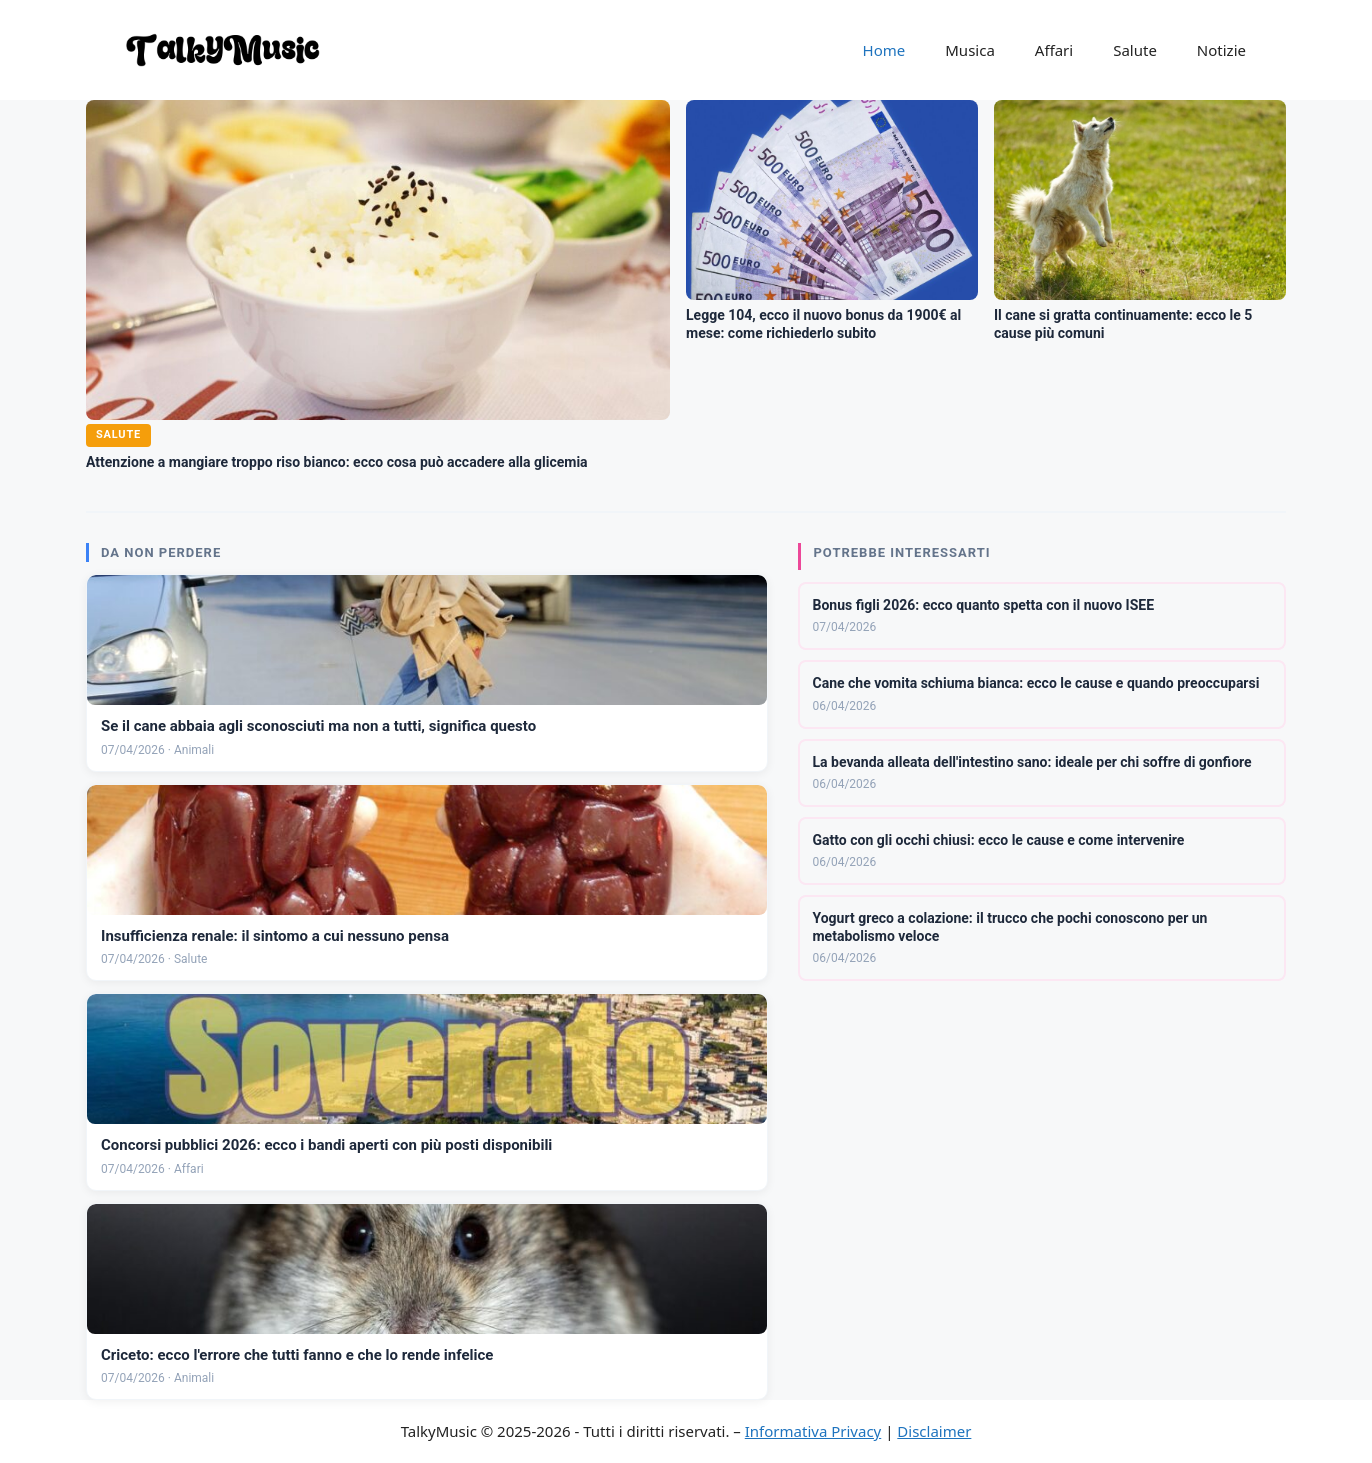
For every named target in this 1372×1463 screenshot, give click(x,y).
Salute (1135, 50)
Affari (1054, 50)
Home (884, 50)
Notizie (1221, 50)
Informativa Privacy (813, 1431)
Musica (970, 50)
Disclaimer (934, 1431)
